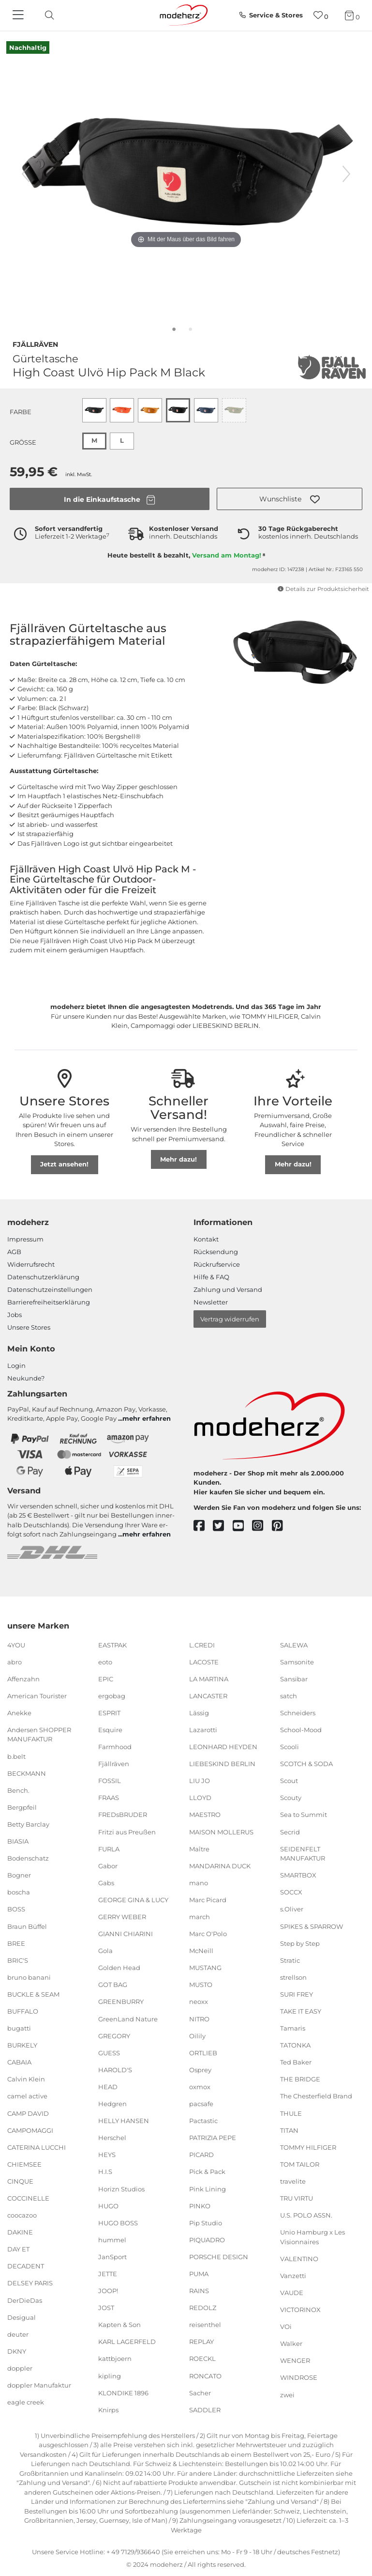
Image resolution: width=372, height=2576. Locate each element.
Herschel (112, 2137)
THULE (291, 2113)
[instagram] (262, 1526)
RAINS (199, 2291)
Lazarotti (203, 1730)
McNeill (201, 1951)
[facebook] (203, 1526)
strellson (293, 1977)
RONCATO (205, 2375)
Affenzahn (23, 1679)
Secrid (290, 1831)
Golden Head (119, 1967)
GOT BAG (112, 1984)
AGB (14, 1252)
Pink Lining (207, 2188)
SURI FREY (296, 1994)
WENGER (295, 2360)
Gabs (106, 1883)
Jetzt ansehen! (64, 1164)
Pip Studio (205, 2223)
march (199, 1917)
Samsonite (297, 1661)
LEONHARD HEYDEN (223, 1747)
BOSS (16, 1909)
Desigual (21, 2317)
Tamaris (292, 2028)
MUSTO (200, 1984)
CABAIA (19, 2062)
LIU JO (199, 1781)
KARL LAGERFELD (127, 2341)
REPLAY (201, 2341)
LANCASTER (208, 1696)
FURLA (108, 1848)
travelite (293, 2181)
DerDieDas (24, 2300)
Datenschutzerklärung (43, 1277)
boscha (18, 1892)
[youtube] (243, 1526)
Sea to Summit (303, 1814)
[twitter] (223, 1526)
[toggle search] (47, 15)
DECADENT (25, 2266)
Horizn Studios (121, 2188)
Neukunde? (26, 1378)
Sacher (200, 2392)
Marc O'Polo (208, 1934)
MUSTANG (205, 1967)
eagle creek (25, 2402)
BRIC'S (17, 1960)
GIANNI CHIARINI (125, 1934)
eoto (105, 1661)
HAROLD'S (115, 2070)
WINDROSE (298, 2377)
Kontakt (206, 1239)
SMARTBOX (298, 1875)
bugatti (19, 2028)
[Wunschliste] (321, 15)
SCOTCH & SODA (306, 1764)
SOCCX (291, 1892)
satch (288, 1696)
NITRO (199, 2018)
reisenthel (205, 2324)
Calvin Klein (26, 2079)
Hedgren (112, 2104)
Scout (289, 1781)
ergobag (111, 1696)
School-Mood (301, 1730)
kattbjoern (115, 2358)
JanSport (112, 2257)
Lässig (199, 1713)
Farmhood (115, 1747)
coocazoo (22, 2215)
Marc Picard (207, 1900)
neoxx (198, 2001)
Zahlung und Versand (227, 1289)
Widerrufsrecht (31, 1264)
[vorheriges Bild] (25, 173)
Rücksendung (215, 1252)
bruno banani (29, 1977)
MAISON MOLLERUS (221, 1831)
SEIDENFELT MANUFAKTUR (302, 1853)
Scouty (290, 1797)
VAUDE (291, 2293)
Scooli (289, 1747)
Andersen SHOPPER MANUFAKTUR (39, 1734)
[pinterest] (282, 1526)
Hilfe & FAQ (211, 1277)
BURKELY (22, 2045)
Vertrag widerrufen (229, 1319)
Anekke (19, 1713)
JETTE (107, 2274)
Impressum (25, 1239)
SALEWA (294, 1644)
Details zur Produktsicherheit (323, 589)
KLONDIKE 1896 (123, 2392)
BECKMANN (26, 1773)
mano (198, 1883)
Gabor (108, 1866)
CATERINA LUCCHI (36, 2147)
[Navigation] (19, 15)
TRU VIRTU (296, 2198)
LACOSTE (204, 1661)
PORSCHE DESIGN (218, 2257)
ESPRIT (109, 1713)
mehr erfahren (146, 1418)
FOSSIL (109, 1781)
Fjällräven (35, 343)
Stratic (290, 1960)
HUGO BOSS (118, 2223)
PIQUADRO (207, 2240)
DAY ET (18, 2249)
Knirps (108, 2410)
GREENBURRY (121, 2001)
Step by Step (300, 1943)
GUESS (109, 2053)
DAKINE (20, 2232)
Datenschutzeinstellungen (49, 1289)
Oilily (197, 2035)
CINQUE (20, 2181)
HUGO (108, 2205)
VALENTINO (299, 2259)
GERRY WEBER (122, 1917)
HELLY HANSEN (123, 2121)
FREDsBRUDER (122, 1814)
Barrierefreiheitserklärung (48, 1302)
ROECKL (202, 2358)
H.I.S (105, 2171)
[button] (290, 499)
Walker (291, 2343)
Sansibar (294, 1679)
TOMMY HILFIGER (308, 2147)
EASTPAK (112, 1644)
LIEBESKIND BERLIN (222, 1764)
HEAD (108, 2087)
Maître (199, 1848)
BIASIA (18, 1841)
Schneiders (297, 1713)
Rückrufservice (216, 1264)
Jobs (14, 1315)
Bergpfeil (22, 1807)
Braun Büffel (27, 1926)
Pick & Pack (207, 2171)
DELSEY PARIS (30, 2283)
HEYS (107, 2154)
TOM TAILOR (299, 2164)
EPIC (105, 1679)
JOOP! (108, 2291)
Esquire (110, 1730)
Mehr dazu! (178, 1159)
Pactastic (203, 2121)
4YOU (16, 1644)
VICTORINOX (300, 2309)
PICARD (201, 2154)
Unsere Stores (28, 1327)
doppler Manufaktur (39, 2385)
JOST (106, 2308)
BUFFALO (22, 2011)
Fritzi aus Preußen (127, 1831)
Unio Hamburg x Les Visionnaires (312, 2237)
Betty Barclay (28, 1824)
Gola (105, 1951)
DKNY (16, 2351)
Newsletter (210, 1302)
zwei (287, 2394)
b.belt (16, 1756)
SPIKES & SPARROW (311, 1926)
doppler (19, 2368)
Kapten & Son (119, 2324)
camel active (27, 2096)
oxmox (199, 2087)
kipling (109, 2375)
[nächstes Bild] (346, 173)
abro (14, 1661)
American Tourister (37, 1696)
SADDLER (205, 2410)
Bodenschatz (28, 1858)
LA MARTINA (208, 1679)
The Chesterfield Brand (316, 2096)
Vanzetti (293, 2276)
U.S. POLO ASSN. (306, 2215)
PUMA (198, 2274)
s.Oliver (291, 1909)
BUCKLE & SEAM (33, 1994)
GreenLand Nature (128, 2018)
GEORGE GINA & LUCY (133, 1900)
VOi (286, 2326)
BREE (16, 1943)
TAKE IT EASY (300, 2011)
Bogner (19, 1875)
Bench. (18, 1790)
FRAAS (108, 1797)
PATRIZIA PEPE (212, 2137)
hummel (112, 2240)
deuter (18, 2334)
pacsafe (201, 2104)
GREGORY (114, 2035)
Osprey (200, 2070)
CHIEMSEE (24, 2164)
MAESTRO (205, 1814)
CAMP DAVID (28, 2113)
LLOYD (200, 1797)
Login (16, 1365)
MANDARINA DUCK (220, 1866)
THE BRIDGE (300, 2079)
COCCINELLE (28, 2198)
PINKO (199, 2205)
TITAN (289, 2130)
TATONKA (295, 2045)
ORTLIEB (203, 2053)
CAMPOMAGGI (30, 2130)
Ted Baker (296, 2062)
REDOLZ (202, 2308)
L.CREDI (202, 1644)
